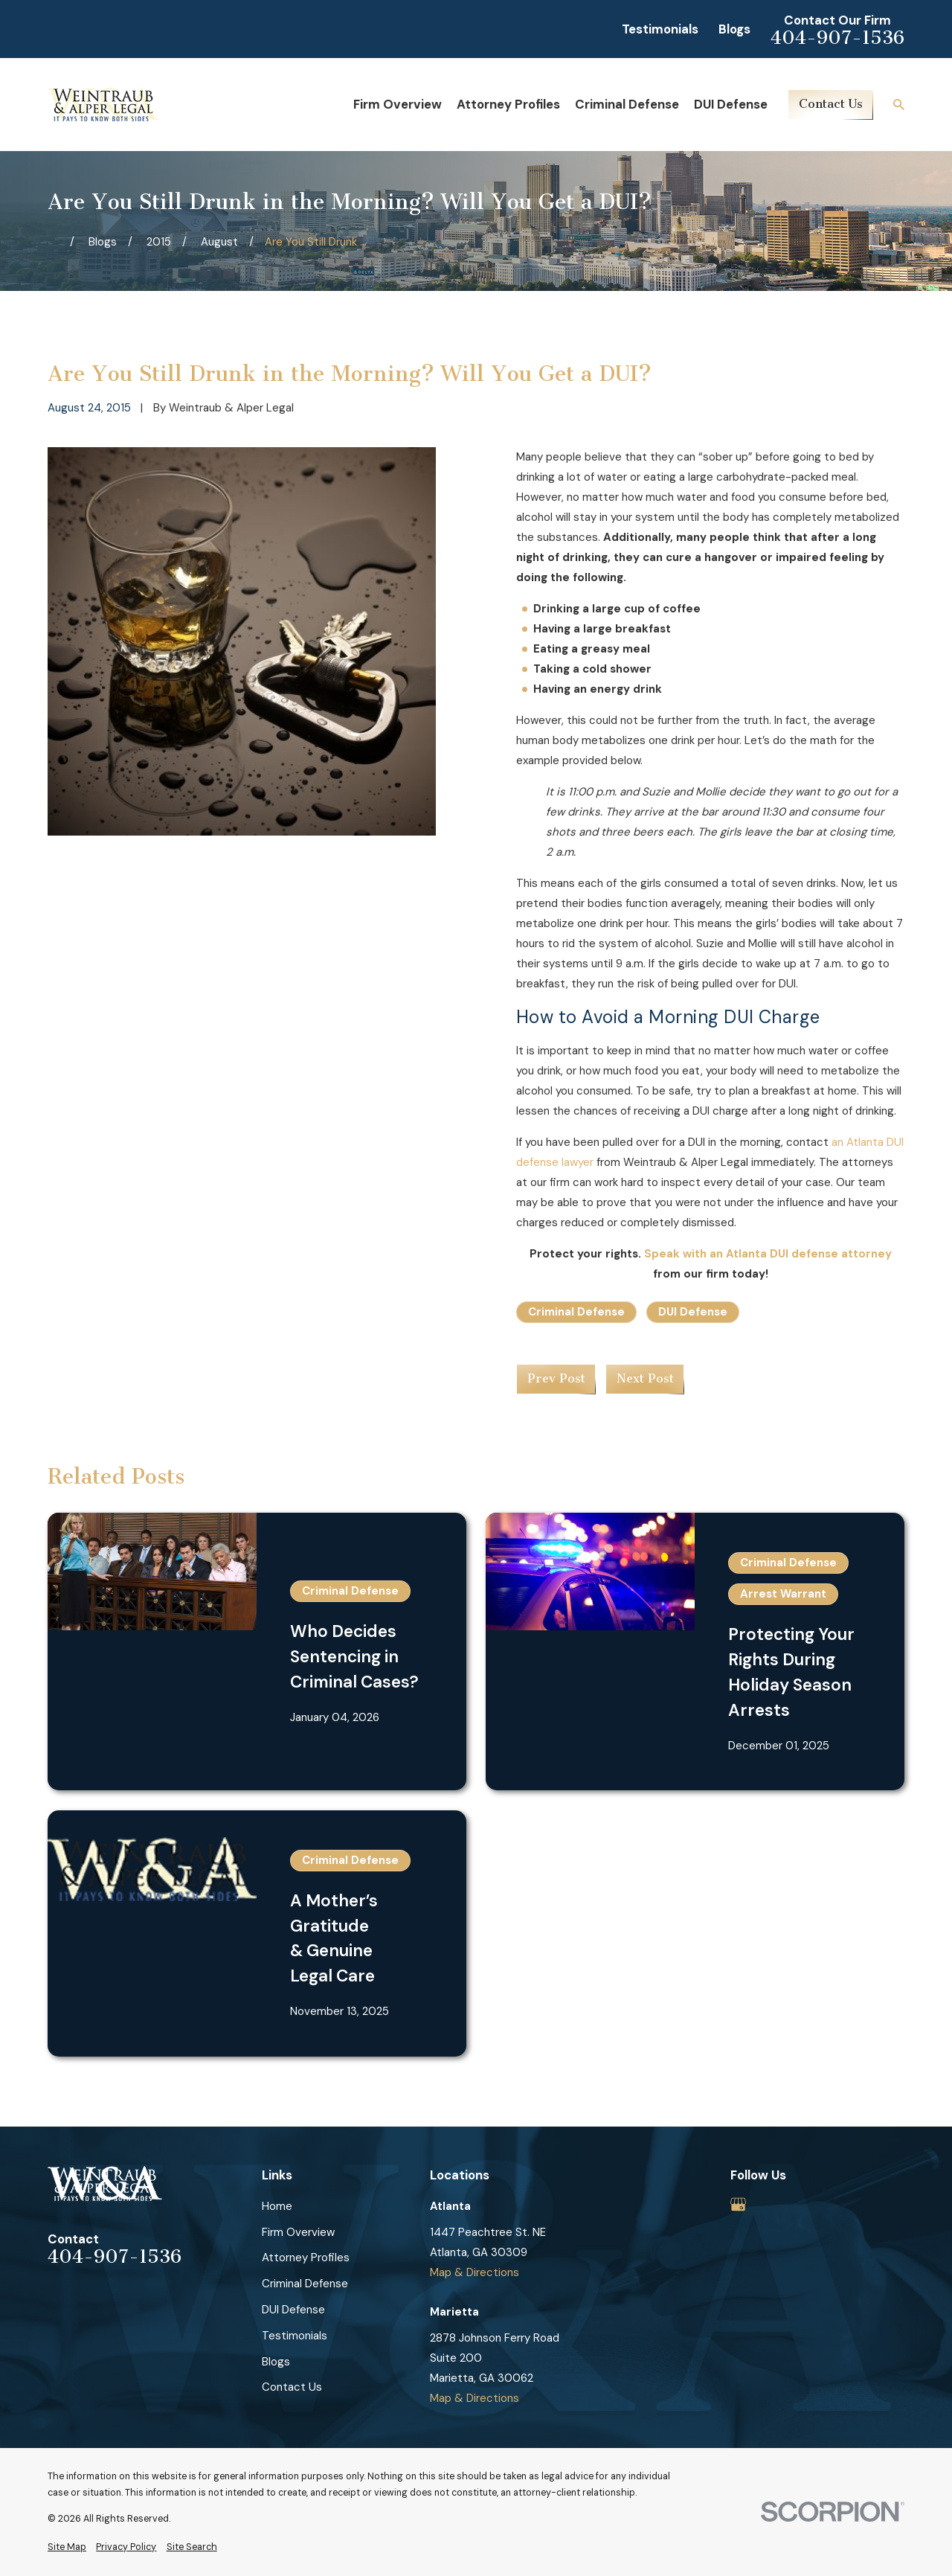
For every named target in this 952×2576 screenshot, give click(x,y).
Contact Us (831, 104)
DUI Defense (692, 1311)
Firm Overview (298, 2232)
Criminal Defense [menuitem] (627, 104)
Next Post (645, 1378)
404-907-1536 (837, 38)
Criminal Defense (576, 1311)
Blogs (734, 29)
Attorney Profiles (306, 2257)
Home (277, 2206)
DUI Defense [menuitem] (731, 104)
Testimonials (660, 29)
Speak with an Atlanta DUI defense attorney (768, 1253)
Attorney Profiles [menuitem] (508, 104)
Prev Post (556, 1378)
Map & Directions (474, 2272)
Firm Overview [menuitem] (397, 104)
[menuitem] (67, 2547)
